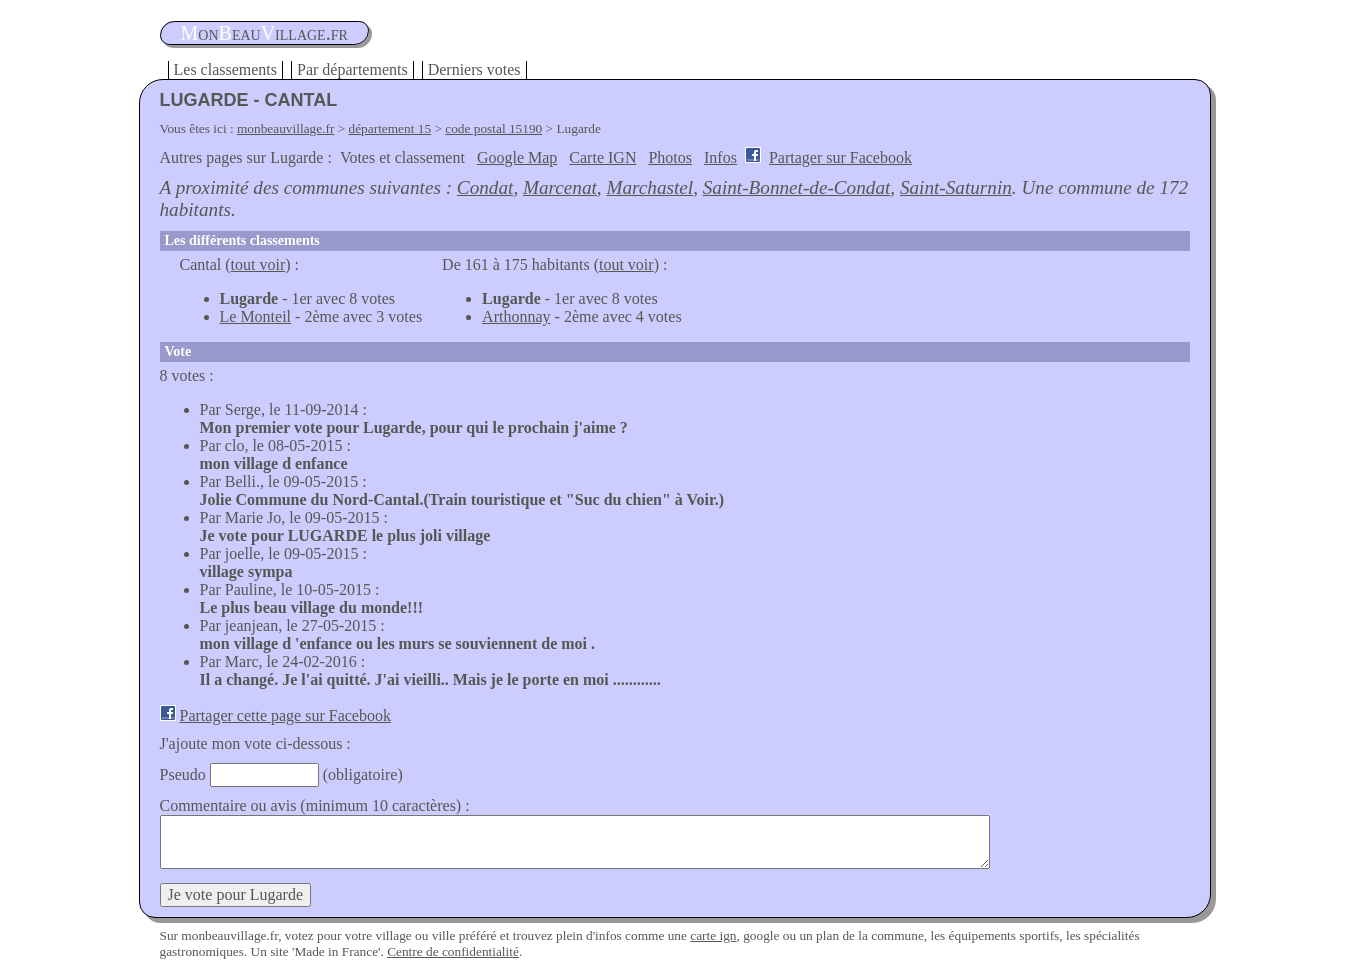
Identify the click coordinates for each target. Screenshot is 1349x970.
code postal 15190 (493, 128)
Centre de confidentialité (453, 951)
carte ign (713, 935)
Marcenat (560, 187)
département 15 (390, 128)
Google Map (517, 157)
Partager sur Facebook (840, 157)
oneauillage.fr (264, 33)
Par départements (352, 69)
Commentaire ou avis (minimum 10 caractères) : (315, 805)
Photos (670, 157)
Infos (720, 157)
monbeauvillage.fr (285, 128)
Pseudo (183, 774)
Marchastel (649, 187)
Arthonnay (516, 316)
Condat (485, 187)
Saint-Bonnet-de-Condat (797, 187)
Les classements (226, 69)
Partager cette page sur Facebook (285, 715)
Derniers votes (474, 69)
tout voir (258, 264)
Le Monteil (256, 316)
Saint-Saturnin (956, 187)
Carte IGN (602, 157)
